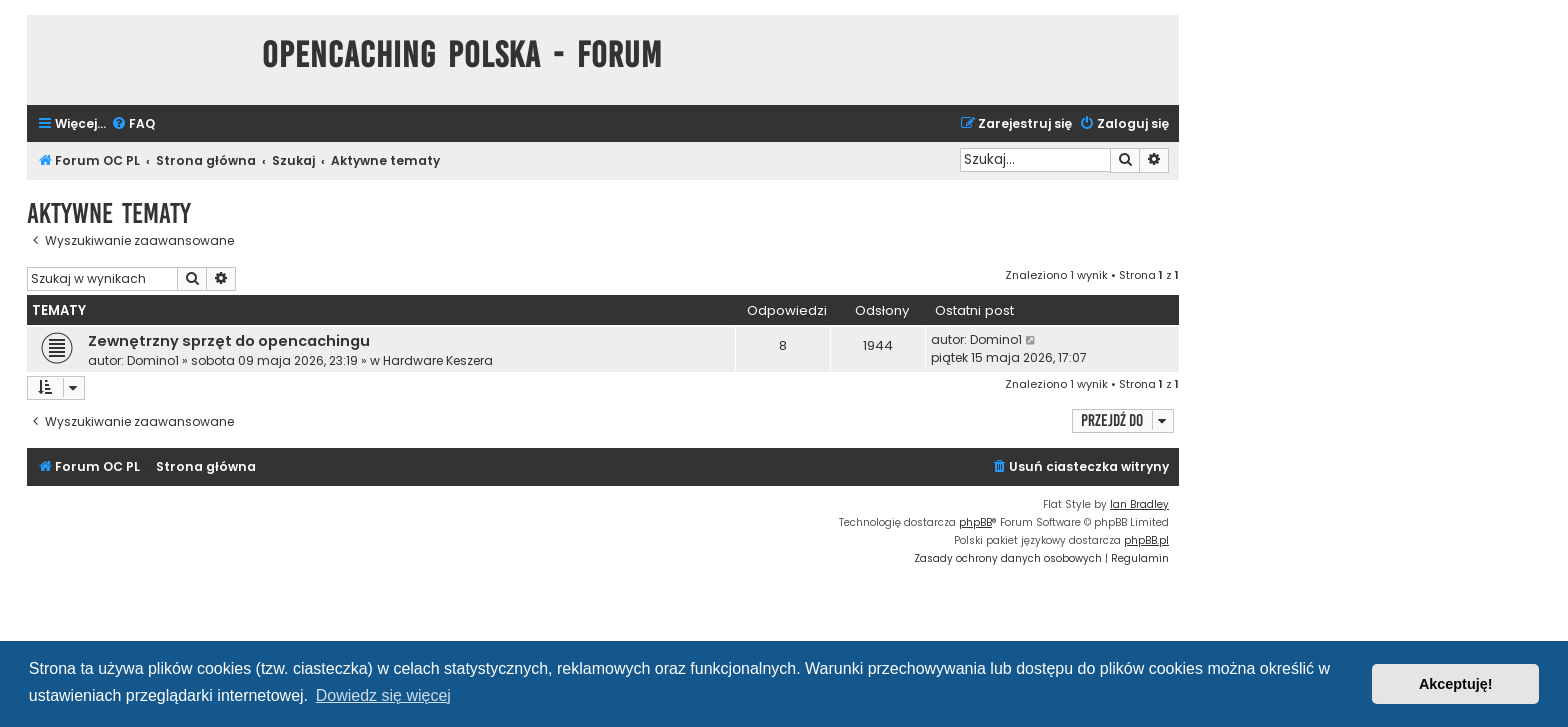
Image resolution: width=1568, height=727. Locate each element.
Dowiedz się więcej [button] (383, 695)
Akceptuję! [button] (1456, 684)
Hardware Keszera (438, 360)
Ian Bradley (1139, 504)
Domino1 (153, 360)
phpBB (975, 522)
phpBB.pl (1146, 540)
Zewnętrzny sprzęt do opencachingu (229, 341)
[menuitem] (133, 124)
